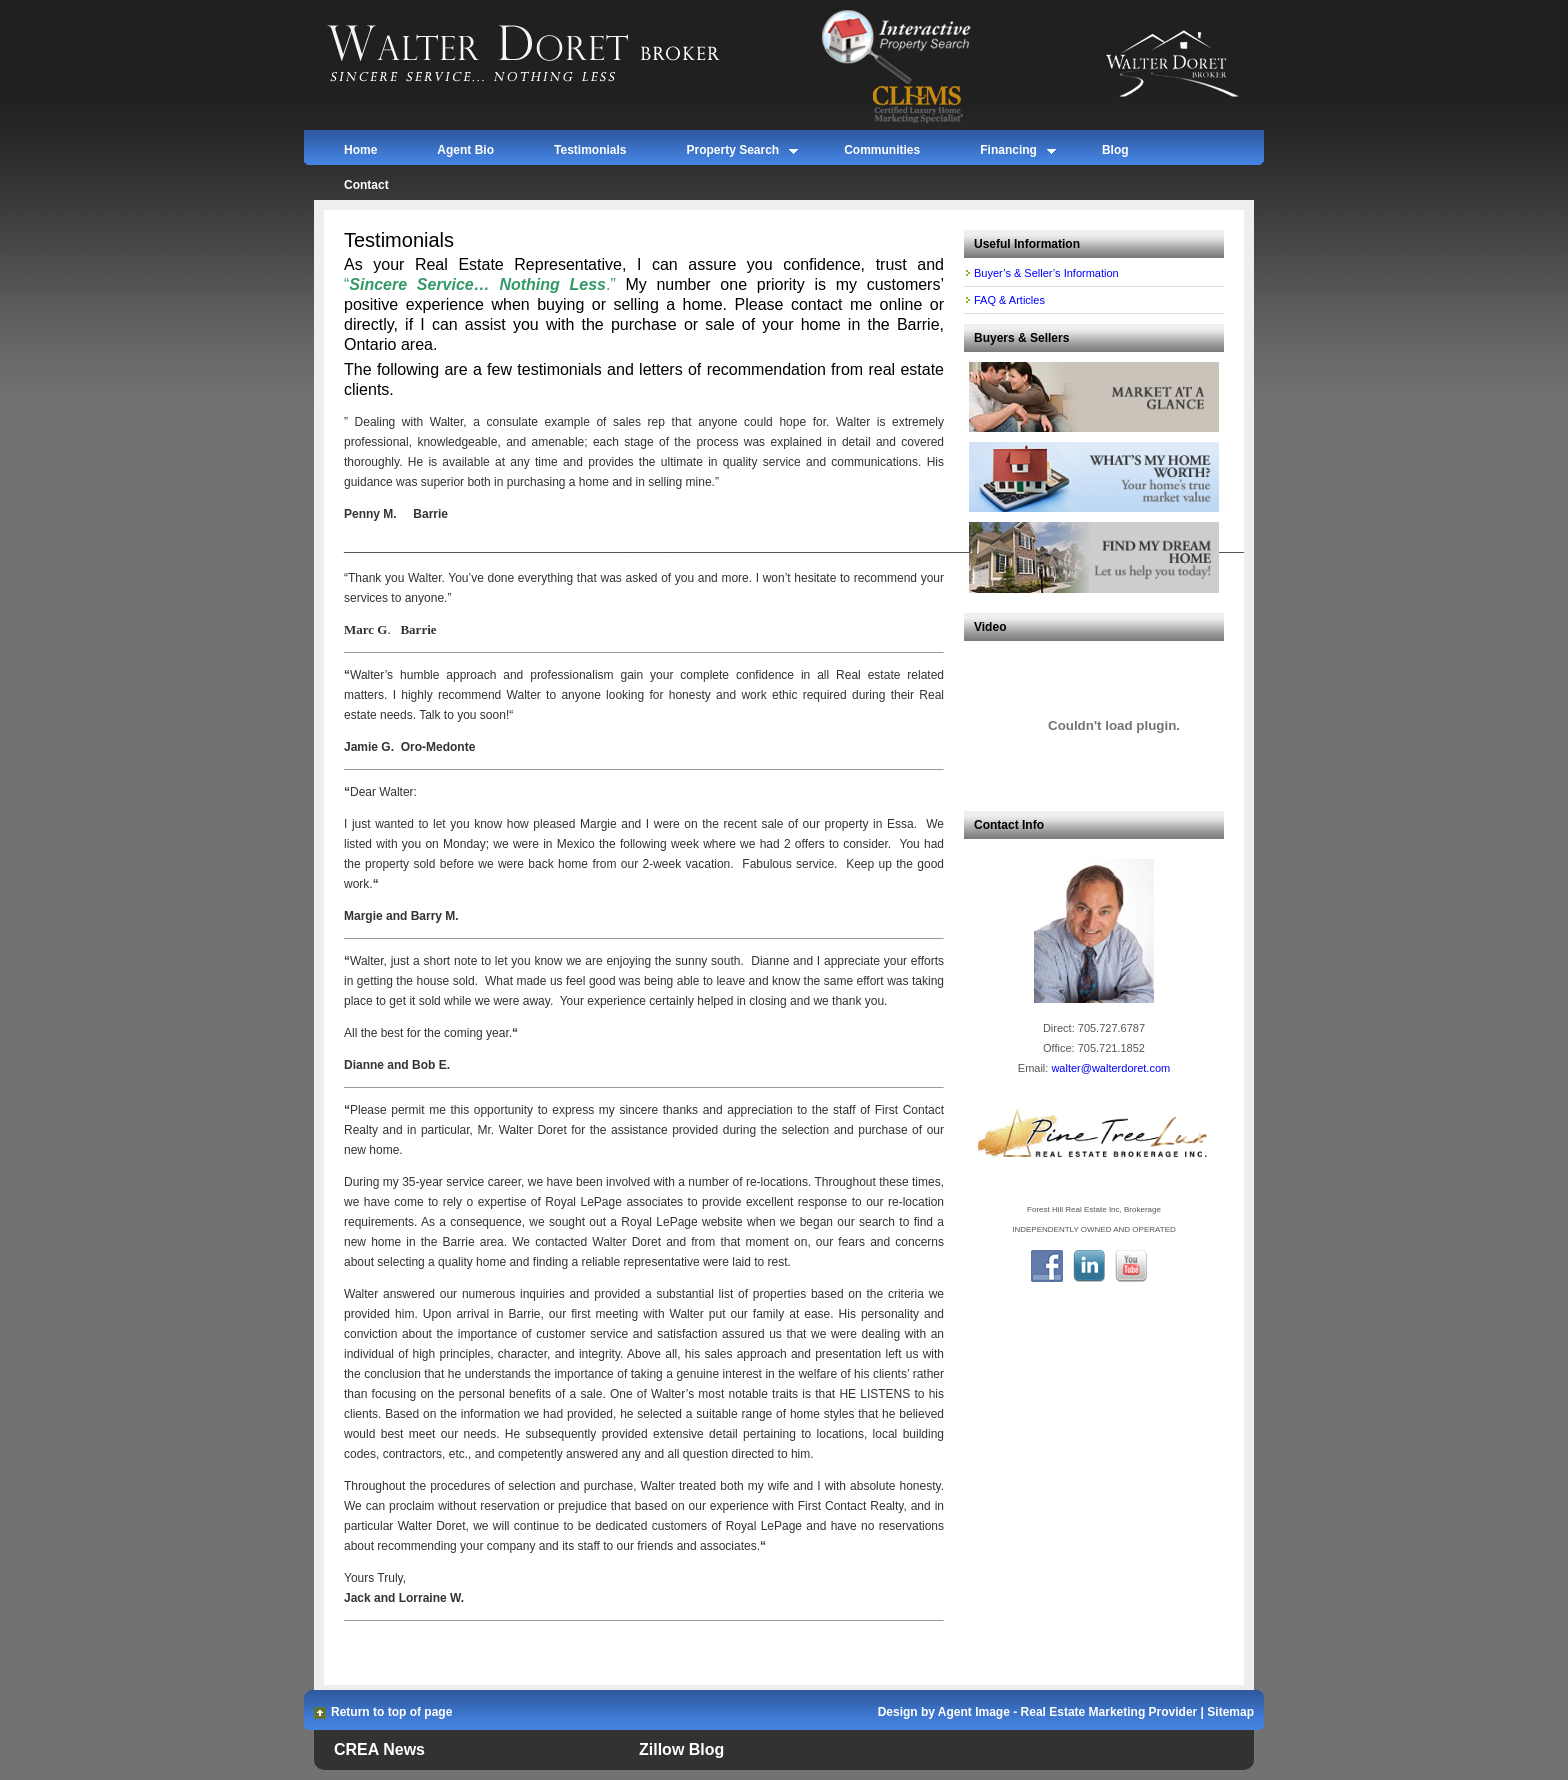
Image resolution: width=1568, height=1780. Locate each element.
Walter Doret (546, 55)
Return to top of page (391, 1712)
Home (360, 150)
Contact (366, 185)
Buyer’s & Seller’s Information (1046, 273)
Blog (1115, 150)
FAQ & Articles (1009, 300)
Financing (1008, 153)
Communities (882, 150)
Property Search (732, 153)
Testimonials (590, 150)
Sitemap (1230, 1712)
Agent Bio (465, 150)
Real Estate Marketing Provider (1109, 1712)
